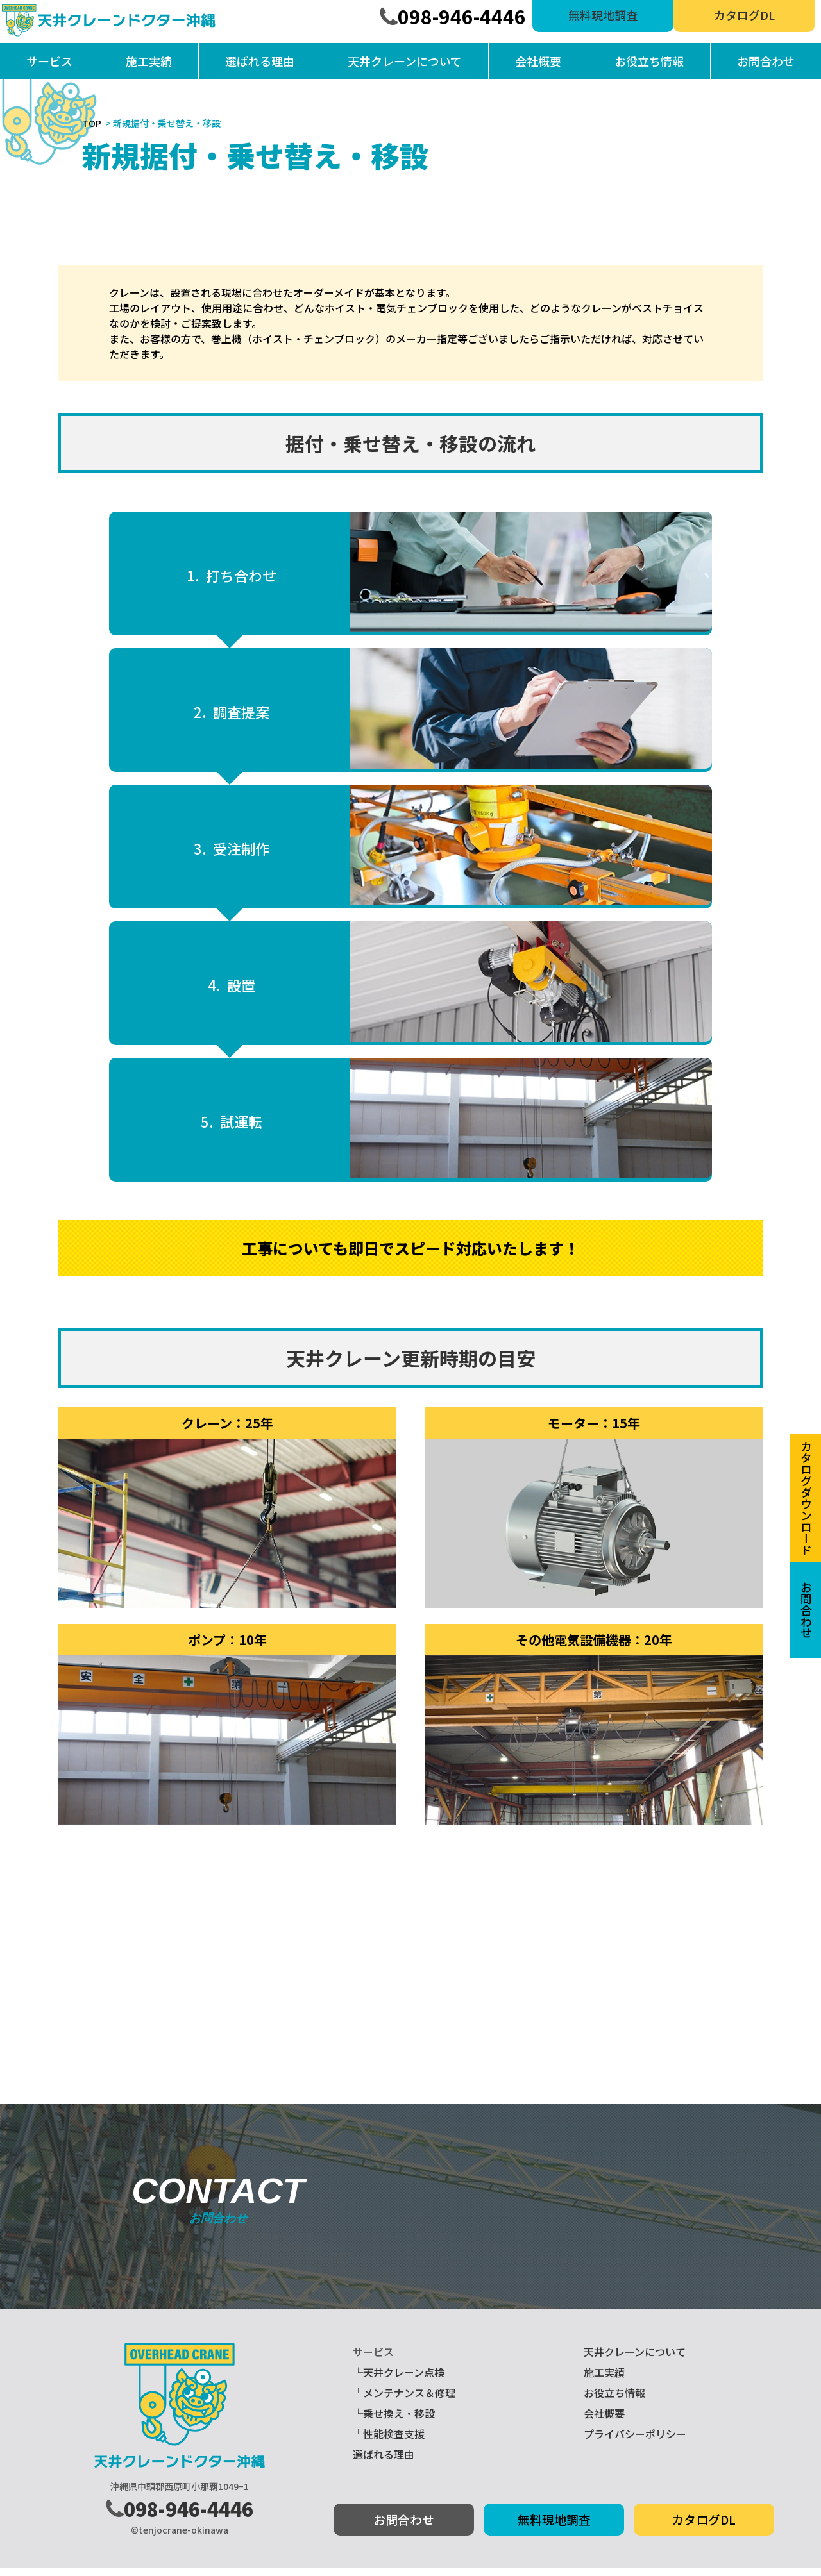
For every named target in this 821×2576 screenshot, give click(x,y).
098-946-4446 (462, 16)
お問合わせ (766, 61)
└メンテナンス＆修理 (404, 2400)
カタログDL (744, 14)
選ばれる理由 (259, 61)
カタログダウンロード (806, 1497)
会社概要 (538, 61)
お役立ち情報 (649, 61)
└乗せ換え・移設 (394, 2421)
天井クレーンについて (405, 61)
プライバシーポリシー (635, 2441)
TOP (91, 123)
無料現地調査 (603, 14)
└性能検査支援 (389, 2441)
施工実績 (149, 61)
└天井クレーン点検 (398, 2380)
